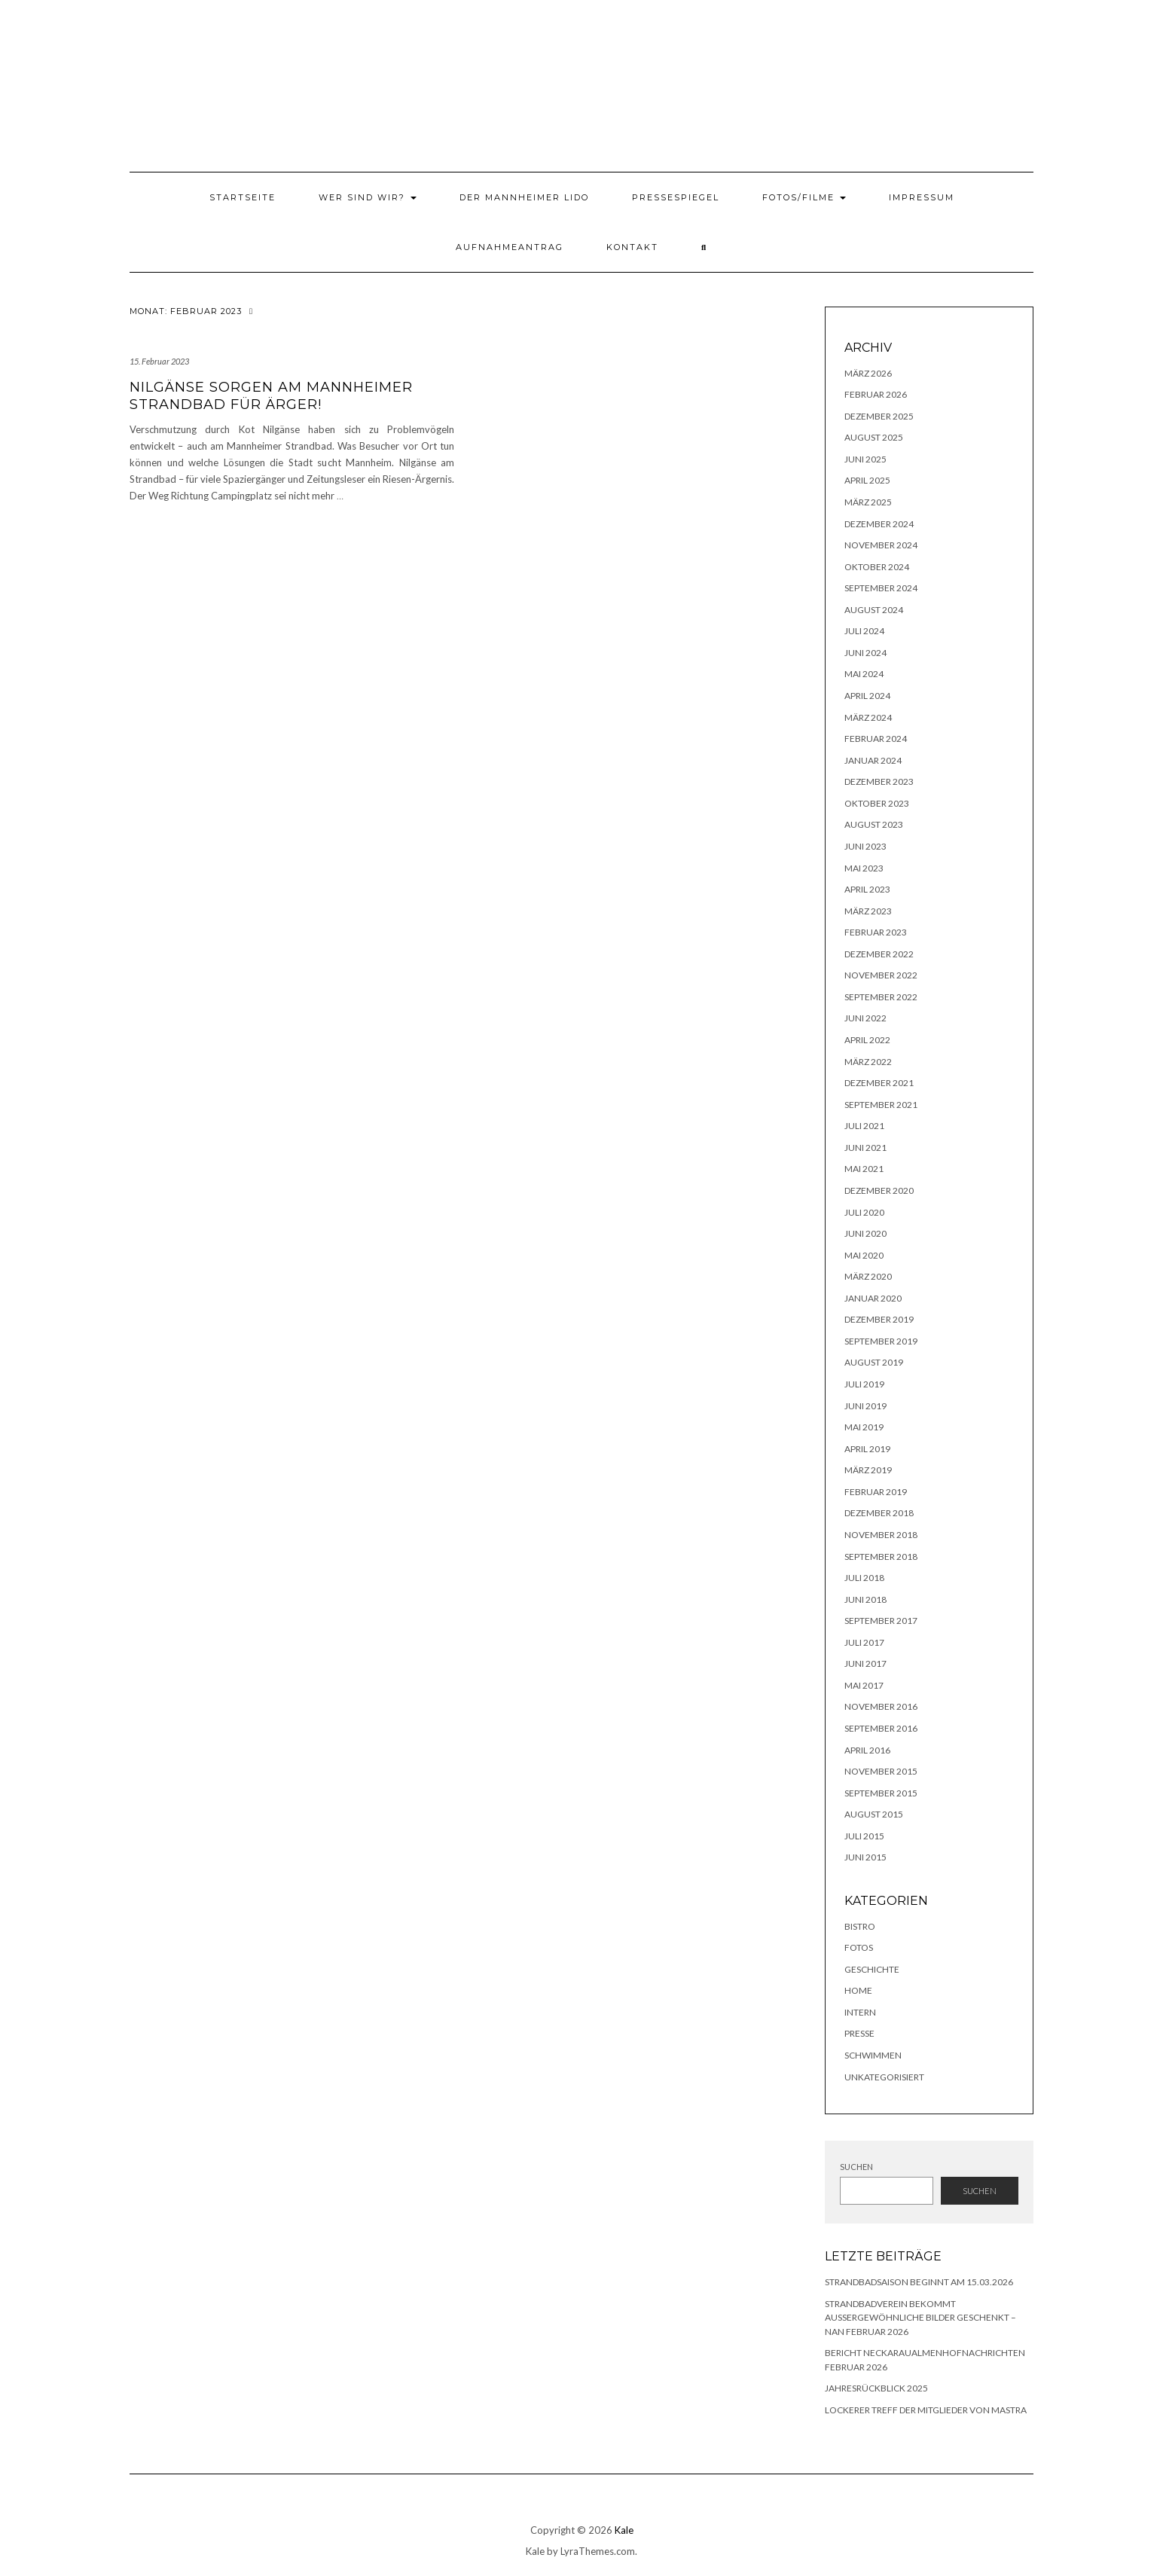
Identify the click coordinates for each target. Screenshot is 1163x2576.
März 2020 (868, 1276)
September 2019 (880, 1341)
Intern (860, 2012)
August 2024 (873, 609)
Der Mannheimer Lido (524, 197)
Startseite (242, 197)
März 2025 (868, 502)
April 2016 (867, 1750)
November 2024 (880, 545)
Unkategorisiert (884, 2077)
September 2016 (880, 1728)
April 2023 (867, 889)
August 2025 (873, 437)
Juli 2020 (864, 1212)
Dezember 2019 (879, 1319)
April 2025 (867, 480)
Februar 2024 (875, 738)
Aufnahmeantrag (509, 247)
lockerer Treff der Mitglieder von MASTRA (926, 2410)
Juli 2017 (864, 1642)
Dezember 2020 (879, 1190)
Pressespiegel (675, 197)
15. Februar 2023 (159, 361)
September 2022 (880, 997)
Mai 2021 (864, 1168)
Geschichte (871, 1969)
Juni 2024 (865, 652)
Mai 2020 (864, 1255)
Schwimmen (873, 2055)
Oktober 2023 (876, 803)
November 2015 (880, 1771)
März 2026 (868, 373)
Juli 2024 (864, 630)
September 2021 (880, 1104)
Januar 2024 (873, 760)
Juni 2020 (865, 1233)
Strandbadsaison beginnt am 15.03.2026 (919, 2282)
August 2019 (873, 1362)
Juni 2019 (865, 1406)
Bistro (859, 1926)
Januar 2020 (873, 1298)
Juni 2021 (865, 1147)
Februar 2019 (875, 1491)
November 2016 (880, 1706)
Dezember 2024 (879, 524)
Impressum (921, 197)
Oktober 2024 (876, 566)
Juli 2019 (864, 1384)
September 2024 (880, 588)
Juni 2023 (865, 846)
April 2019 (867, 1448)
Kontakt (632, 247)
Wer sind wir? (368, 197)
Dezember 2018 (879, 1512)
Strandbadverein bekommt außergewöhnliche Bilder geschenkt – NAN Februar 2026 (920, 2317)
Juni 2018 (865, 1599)
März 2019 (868, 1470)
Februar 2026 (875, 394)
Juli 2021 (864, 1125)
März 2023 (868, 911)
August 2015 (873, 1814)
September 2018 (880, 1556)
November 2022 (880, 975)
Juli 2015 (864, 1836)
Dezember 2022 (879, 954)
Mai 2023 (864, 868)
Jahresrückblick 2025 (876, 2388)
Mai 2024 (864, 673)
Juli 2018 (864, 1577)
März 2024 (868, 717)
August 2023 (873, 824)
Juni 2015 (865, 1857)
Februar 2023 (875, 932)
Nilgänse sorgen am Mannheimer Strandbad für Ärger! (271, 396)
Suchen (856, 2167)
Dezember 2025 (879, 416)
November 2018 (880, 1534)
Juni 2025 (865, 459)
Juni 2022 (865, 1018)
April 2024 (867, 695)
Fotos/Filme (804, 197)
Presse (859, 2033)
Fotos (858, 1947)
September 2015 (880, 1793)
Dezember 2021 (879, 1082)
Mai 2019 (864, 1427)
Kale (624, 2530)
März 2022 (868, 1061)
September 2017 (880, 1620)
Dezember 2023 (879, 781)
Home (858, 1990)
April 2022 (867, 1039)
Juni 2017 (865, 1663)
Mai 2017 (864, 1685)
